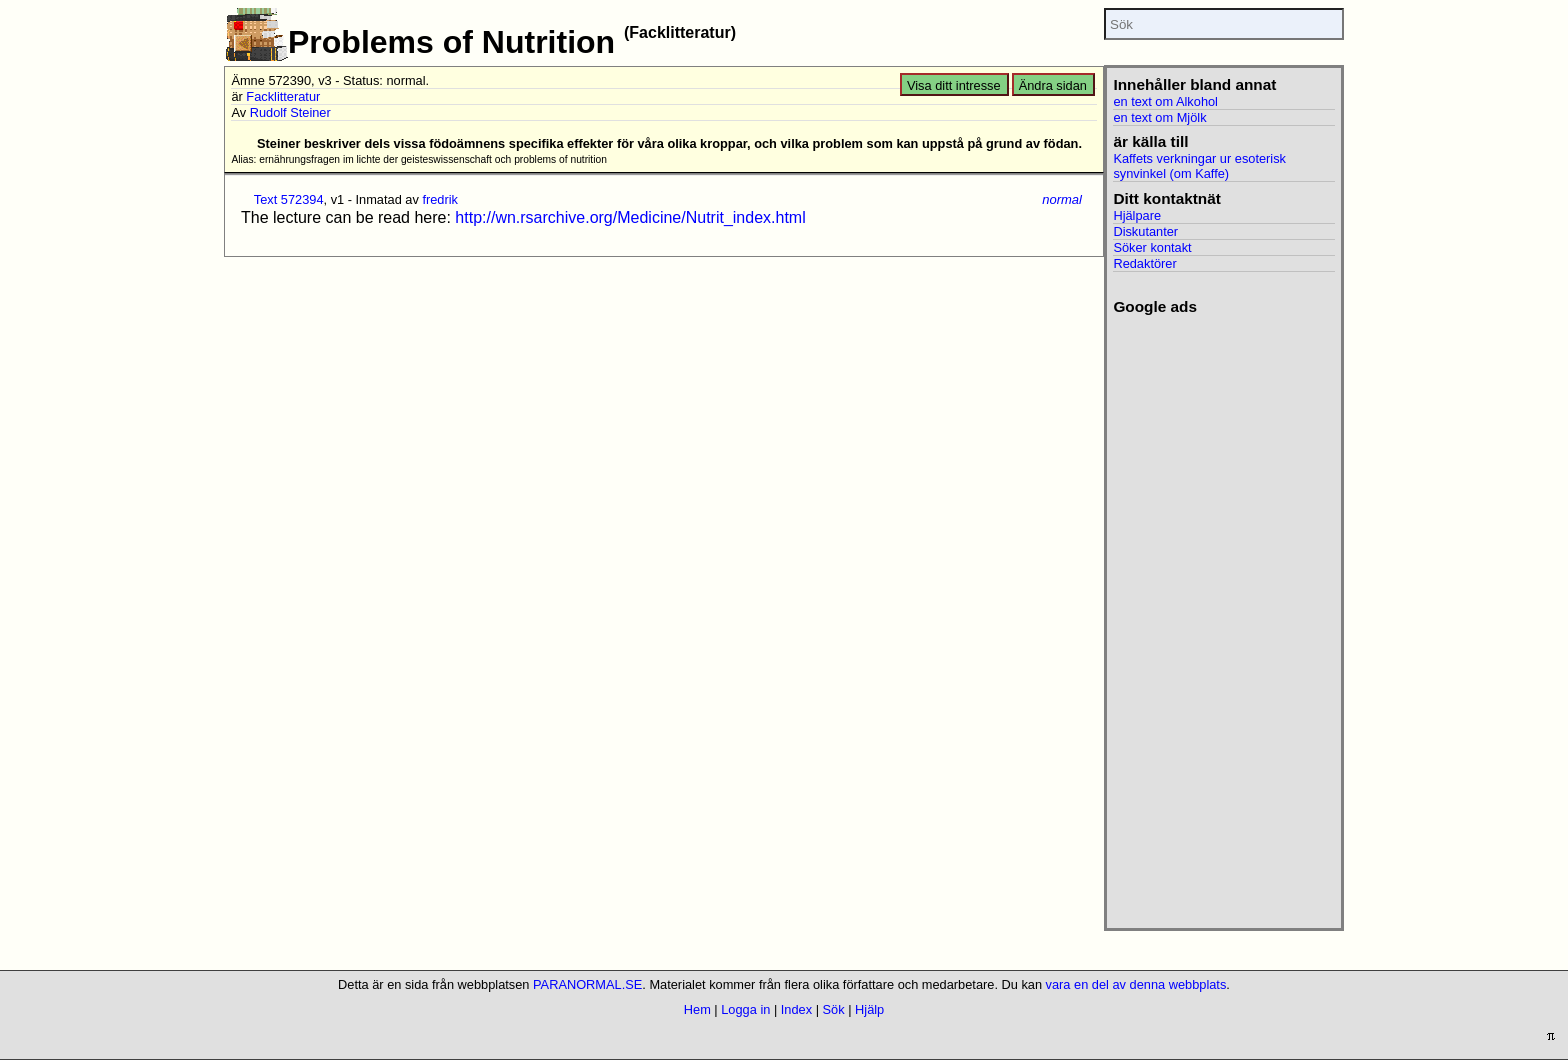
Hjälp (869, 1009)
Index (796, 1009)
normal (1062, 199)
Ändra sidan (1053, 85)
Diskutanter (1145, 231)
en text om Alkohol (1165, 101)
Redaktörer (1144, 263)
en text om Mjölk (1159, 117)
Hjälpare (1137, 215)
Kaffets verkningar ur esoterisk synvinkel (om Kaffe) (1199, 166)
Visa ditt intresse (954, 85)
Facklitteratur (283, 96)
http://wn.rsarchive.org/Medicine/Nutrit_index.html (630, 217)
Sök (834, 1009)
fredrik (440, 199)
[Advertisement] (1223, 616)
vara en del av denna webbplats (1136, 984)
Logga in (745, 1009)
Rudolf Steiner (290, 112)
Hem (697, 1009)
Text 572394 (289, 199)
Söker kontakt (1152, 247)
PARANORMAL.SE (587, 984)
